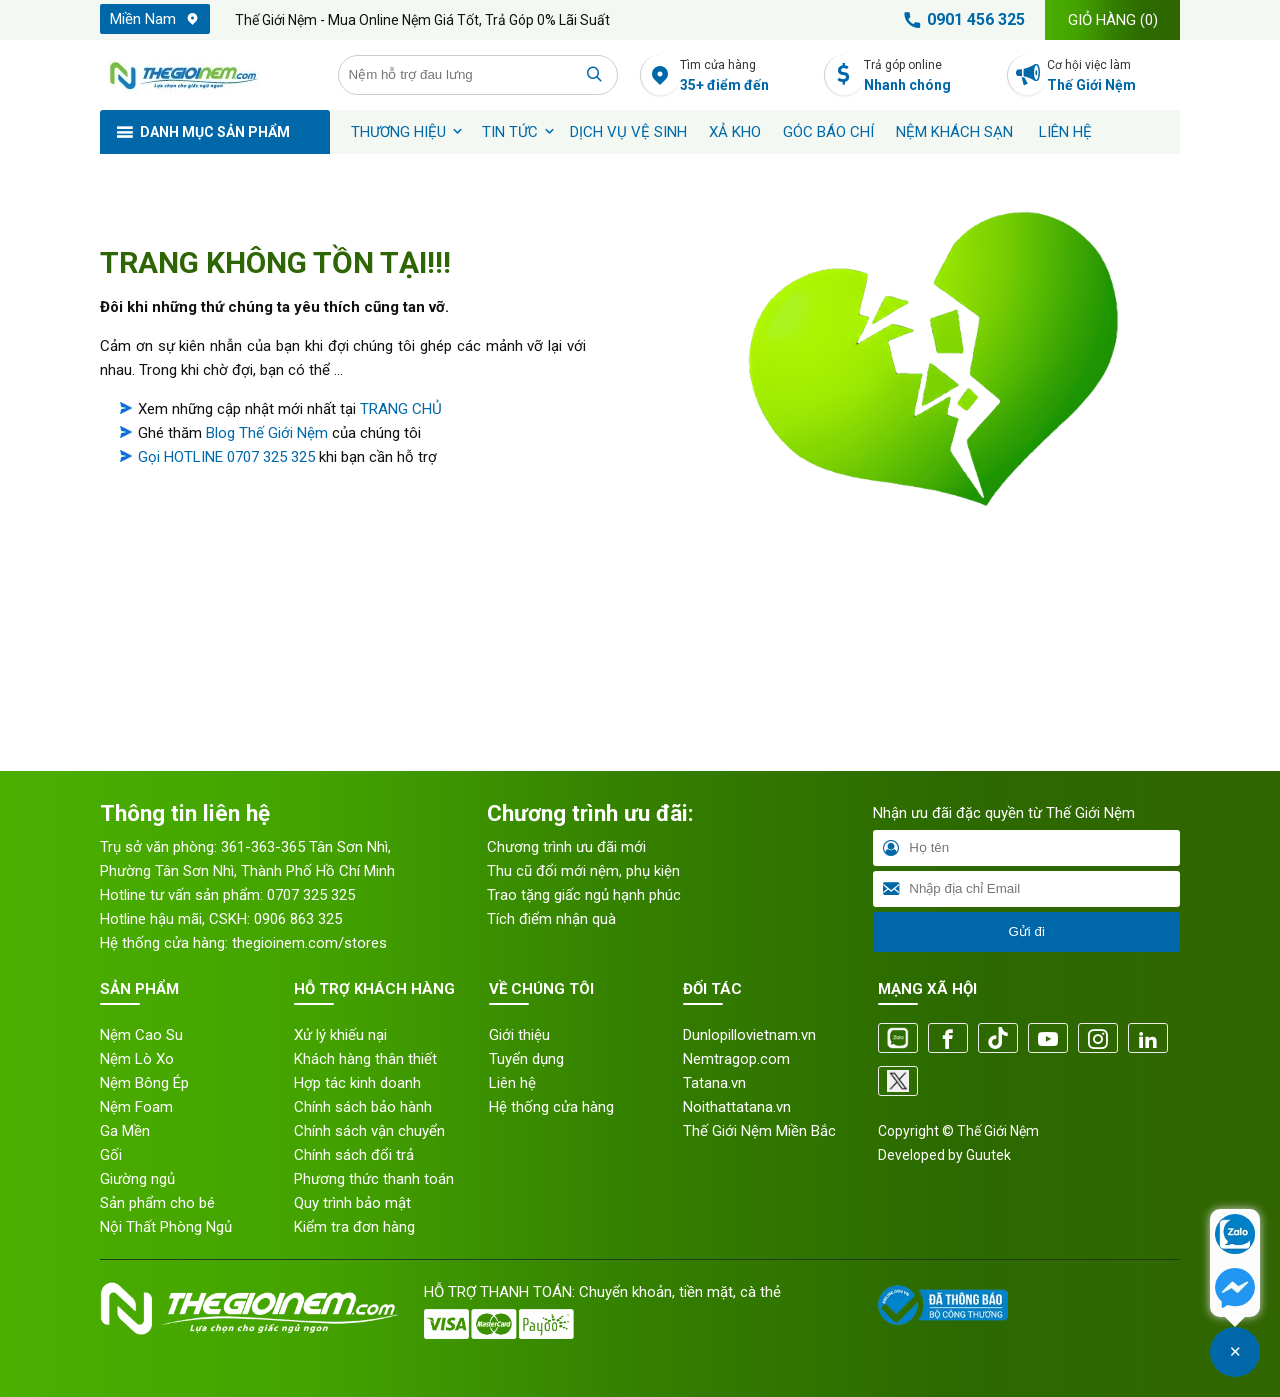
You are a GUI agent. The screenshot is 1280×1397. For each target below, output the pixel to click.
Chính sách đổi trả (354, 1155)
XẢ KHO (735, 132)
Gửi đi (1026, 931)
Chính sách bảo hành (363, 1107)
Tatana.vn (714, 1083)
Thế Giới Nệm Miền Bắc (759, 1131)
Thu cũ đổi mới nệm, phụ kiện (583, 871)
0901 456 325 (961, 20)
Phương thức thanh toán (374, 1179)
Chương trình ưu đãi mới (566, 847)
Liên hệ (1065, 132)
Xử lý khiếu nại (340, 1035)
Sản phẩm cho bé (157, 1203)
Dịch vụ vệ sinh (628, 132)
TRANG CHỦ (401, 409)
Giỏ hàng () (1113, 20)
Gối (111, 1155)
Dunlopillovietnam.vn (749, 1035)
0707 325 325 (311, 895)
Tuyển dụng (526, 1059)
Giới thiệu (519, 1035)
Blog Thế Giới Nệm (267, 433)
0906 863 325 (298, 919)
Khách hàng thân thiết (365, 1059)
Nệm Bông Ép (144, 1083)
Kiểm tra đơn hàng (354, 1227)
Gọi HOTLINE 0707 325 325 (226, 457)
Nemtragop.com (736, 1059)
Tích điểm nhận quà (551, 919)
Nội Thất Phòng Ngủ (166, 1227)
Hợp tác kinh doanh (357, 1083)
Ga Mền (125, 1131)
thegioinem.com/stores (309, 943)
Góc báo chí (828, 132)
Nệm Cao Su (141, 1035)
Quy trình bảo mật (352, 1203)
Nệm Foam (136, 1107)
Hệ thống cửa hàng (551, 1107)
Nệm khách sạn (954, 132)
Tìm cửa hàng (746, 76)
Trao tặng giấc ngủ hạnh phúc (584, 895)
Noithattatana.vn (737, 1107)
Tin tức (510, 132)
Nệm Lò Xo (137, 1059)
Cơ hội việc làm (1113, 76)
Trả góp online (930, 76)
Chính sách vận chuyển (369, 1131)
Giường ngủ (137, 1179)
